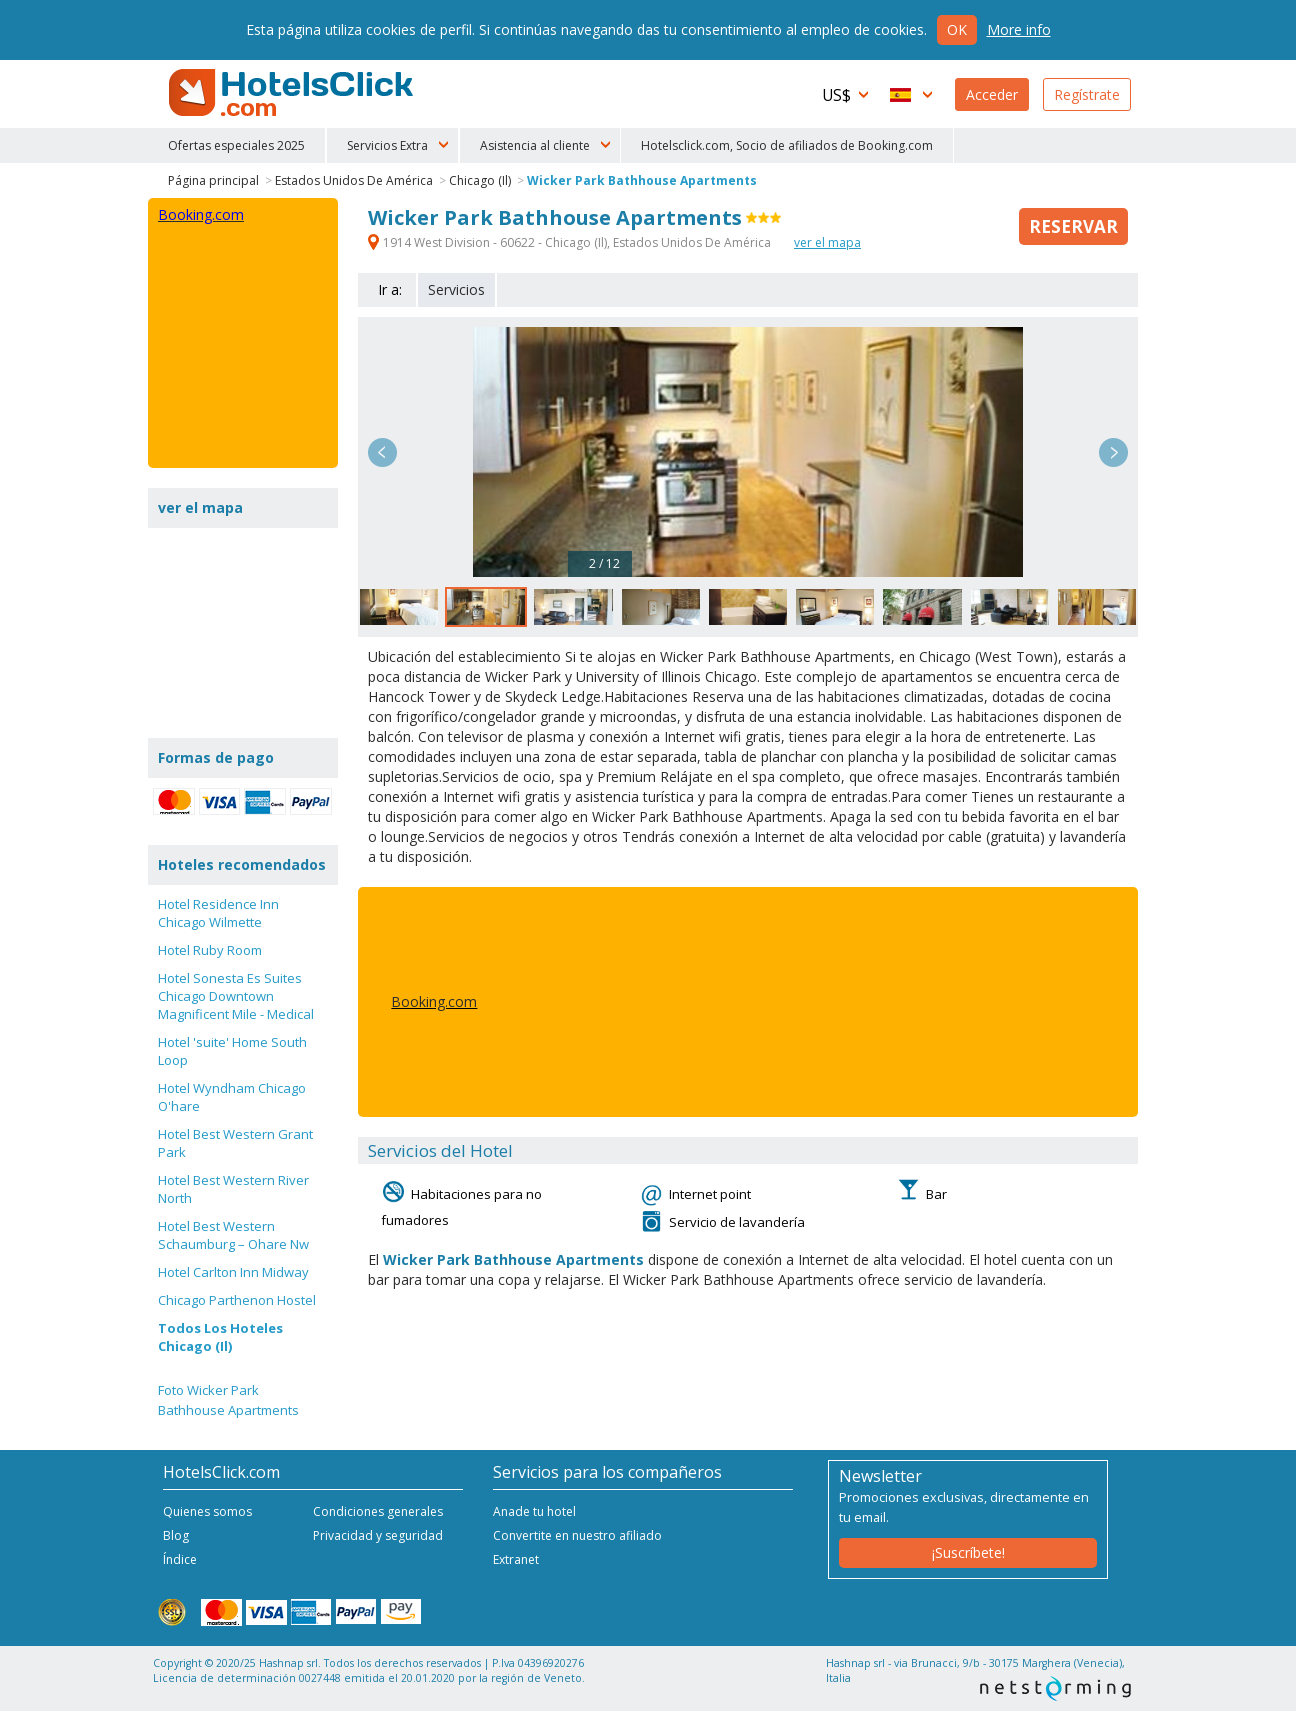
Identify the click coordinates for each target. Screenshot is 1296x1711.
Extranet (516, 1559)
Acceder (992, 94)
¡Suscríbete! (968, 1552)
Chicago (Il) (480, 180)
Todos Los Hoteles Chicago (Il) (220, 1337)
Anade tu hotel (534, 1511)
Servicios (456, 289)
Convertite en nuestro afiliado (577, 1535)
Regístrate (1087, 94)
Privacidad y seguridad (378, 1535)
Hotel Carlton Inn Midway (233, 1272)
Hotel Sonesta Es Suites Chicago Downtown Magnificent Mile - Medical (236, 996)
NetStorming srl (1055, 1688)
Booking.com (434, 1001)
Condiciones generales (378, 1511)
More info (1019, 29)
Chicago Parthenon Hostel (237, 1300)
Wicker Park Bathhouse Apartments (642, 180)
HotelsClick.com (293, 93)
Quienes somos (207, 1511)
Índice (180, 1559)
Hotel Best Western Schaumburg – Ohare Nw (233, 1235)
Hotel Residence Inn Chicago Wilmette (218, 913)
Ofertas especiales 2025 (236, 145)
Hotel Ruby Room (210, 950)
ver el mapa (827, 242)
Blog (176, 1535)
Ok (957, 29)
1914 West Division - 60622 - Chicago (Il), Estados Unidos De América (571, 242)
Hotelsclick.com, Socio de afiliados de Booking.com (787, 145)
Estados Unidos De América (354, 180)
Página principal (213, 180)
